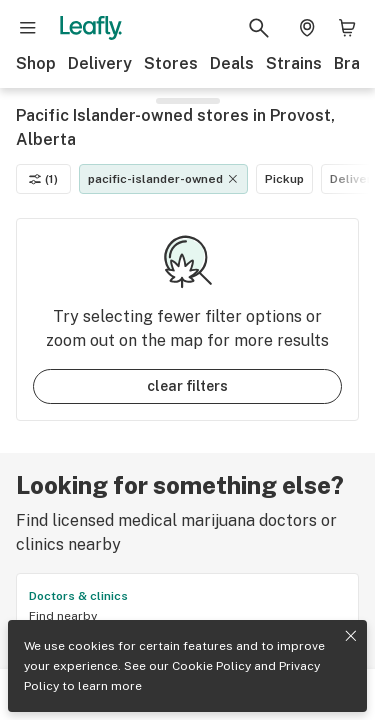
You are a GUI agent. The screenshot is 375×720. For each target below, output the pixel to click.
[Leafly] (91, 28)
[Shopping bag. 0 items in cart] (347, 28)
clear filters (187, 386)
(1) (43, 179)
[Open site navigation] (28, 28)
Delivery (100, 63)
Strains (294, 63)
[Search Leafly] (259, 28)
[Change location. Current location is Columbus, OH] (307, 28)
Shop (36, 63)
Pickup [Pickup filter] (284, 179)
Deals (232, 63)
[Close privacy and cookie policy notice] (351, 636)
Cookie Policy (211, 666)
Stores (171, 63)
